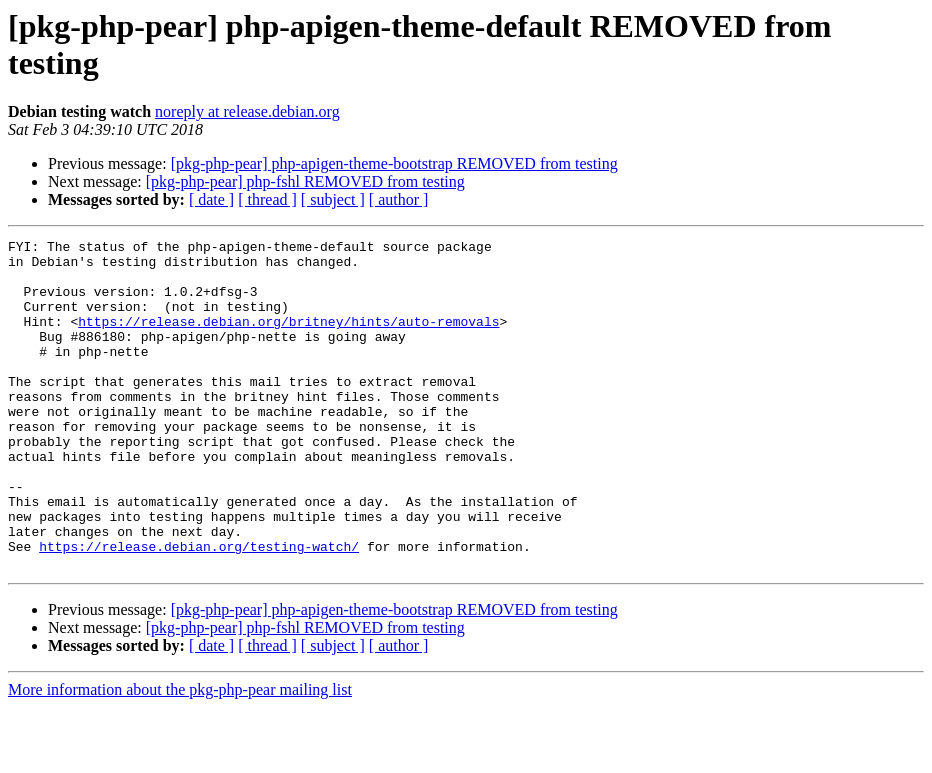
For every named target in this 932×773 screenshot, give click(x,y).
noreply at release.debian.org (247, 111)
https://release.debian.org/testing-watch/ (199, 609)
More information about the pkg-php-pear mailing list (180, 755)
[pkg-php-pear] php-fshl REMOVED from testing (305, 181)
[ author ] (399, 199)
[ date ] (211, 199)
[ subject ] (333, 199)
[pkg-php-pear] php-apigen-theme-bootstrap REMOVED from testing (394, 163)
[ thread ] (267, 199)
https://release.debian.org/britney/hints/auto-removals (288, 339)
